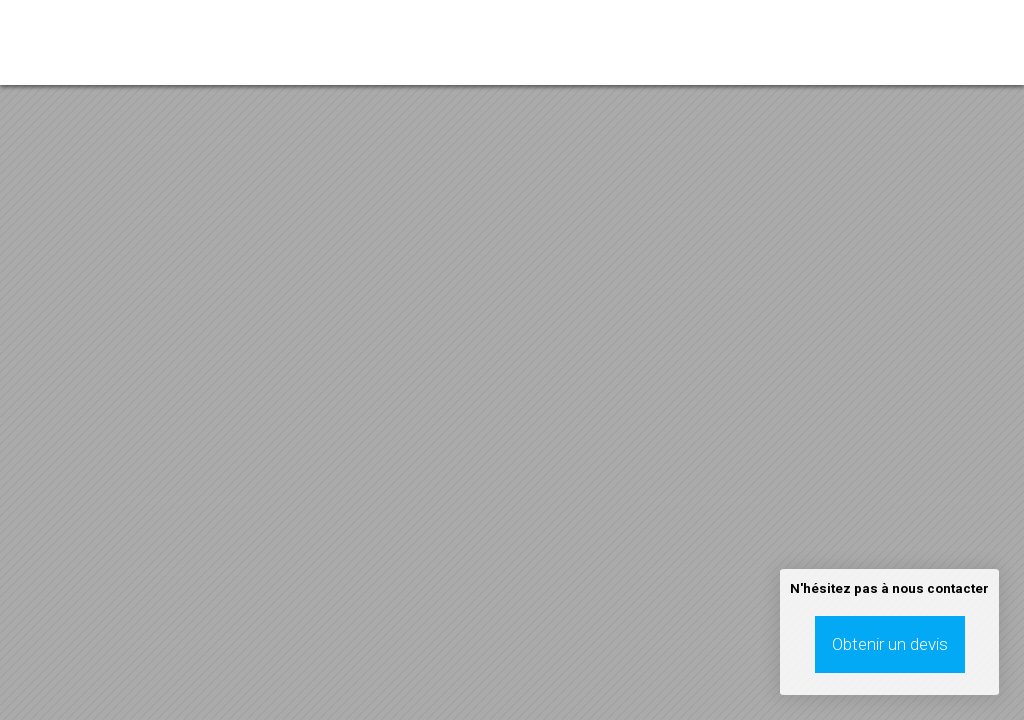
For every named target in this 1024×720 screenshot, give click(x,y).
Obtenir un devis (890, 644)
